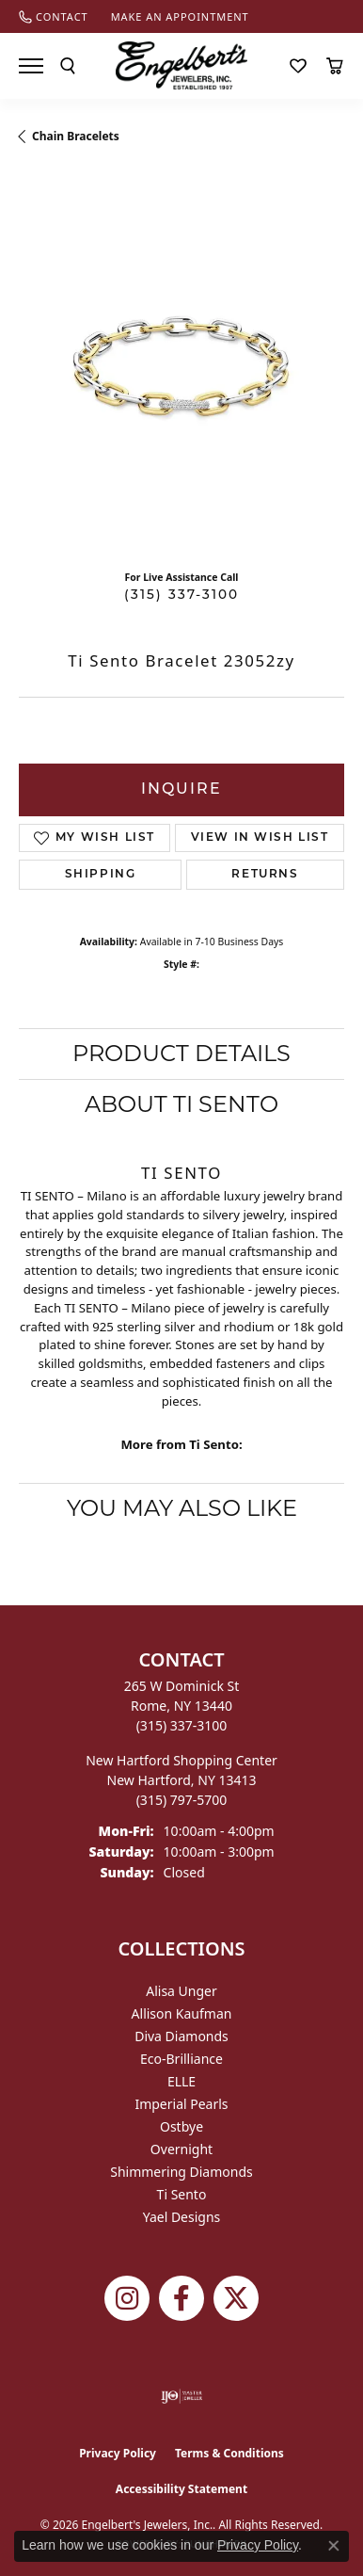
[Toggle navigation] (31, 66)
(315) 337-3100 (181, 595)
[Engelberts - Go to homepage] (181, 65)
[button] (67, 66)
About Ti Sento (181, 1104)
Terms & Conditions (229, 2453)
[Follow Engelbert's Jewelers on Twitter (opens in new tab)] (236, 2298)
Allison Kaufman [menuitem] (182, 2013)
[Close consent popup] (333, 2546)
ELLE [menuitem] (181, 2081)
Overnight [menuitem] (181, 2149)
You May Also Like (182, 1507)
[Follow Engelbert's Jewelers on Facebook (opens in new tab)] (181, 2298)
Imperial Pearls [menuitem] (181, 2104)
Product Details (181, 1053)
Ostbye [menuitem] (181, 2126)
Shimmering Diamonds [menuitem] (181, 2172)
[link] (53, 16)
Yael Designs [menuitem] (182, 2217)
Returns (264, 874)
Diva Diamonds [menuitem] (181, 2036)
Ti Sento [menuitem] (182, 2194)
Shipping (100, 874)
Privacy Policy (117, 2453)
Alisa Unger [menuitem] (181, 1991)
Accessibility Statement (181, 2489)
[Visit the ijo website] (182, 2396)
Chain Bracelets (75, 136)
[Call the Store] (182, 1725)
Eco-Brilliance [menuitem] (181, 2059)
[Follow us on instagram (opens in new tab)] (127, 2298)
